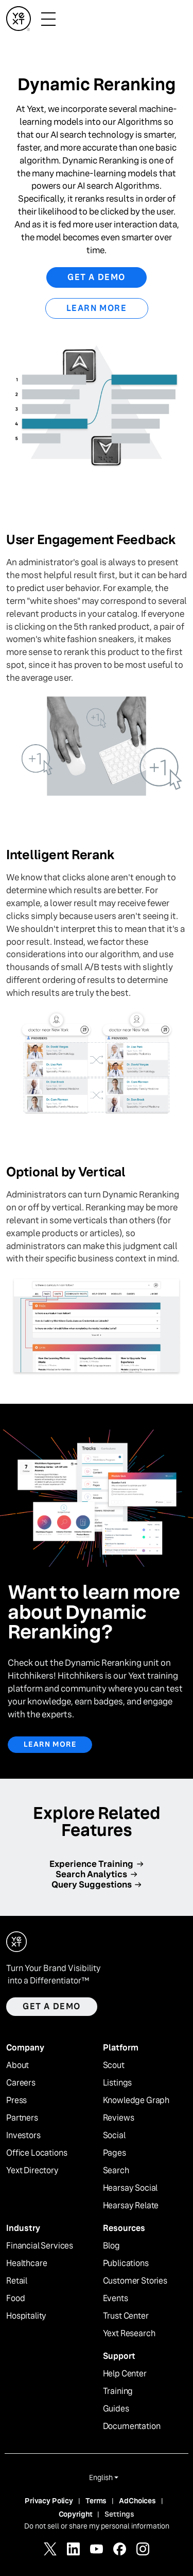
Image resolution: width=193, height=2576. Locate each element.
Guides (116, 2409)
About (17, 2065)
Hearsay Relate (131, 2206)
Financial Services (39, 2246)
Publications (126, 2263)
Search (116, 2170)
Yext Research (129, 2333)
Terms (96, 2500)
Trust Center (126, 2316)
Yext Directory (32, 2170)
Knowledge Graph (136, 2100)
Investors (23, 2135)
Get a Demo (96, 277)
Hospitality (26, 2316)
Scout (114, 2065)
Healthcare (26, 2263)
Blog (111, 2246)
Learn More (96, 308)
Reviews (118, 2118)
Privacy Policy (49, 2500)
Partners (22, 2118)
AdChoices (137, 2500)
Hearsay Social (130, 2188)
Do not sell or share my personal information (96, 2526)
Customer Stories (135, 2281)
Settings (119, 2514)
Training (118, 2391)
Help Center (125, 2374)
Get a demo (52, 2006)
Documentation (132, 2426)
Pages (114, 2153)
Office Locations (36, 2153)
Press (16, 2100)
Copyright (76, 2514)
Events (115, 2298)
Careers (21, 2083)
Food (15, 2298)
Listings (117, 2083)
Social (114, 2135)
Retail (16, 2281)
